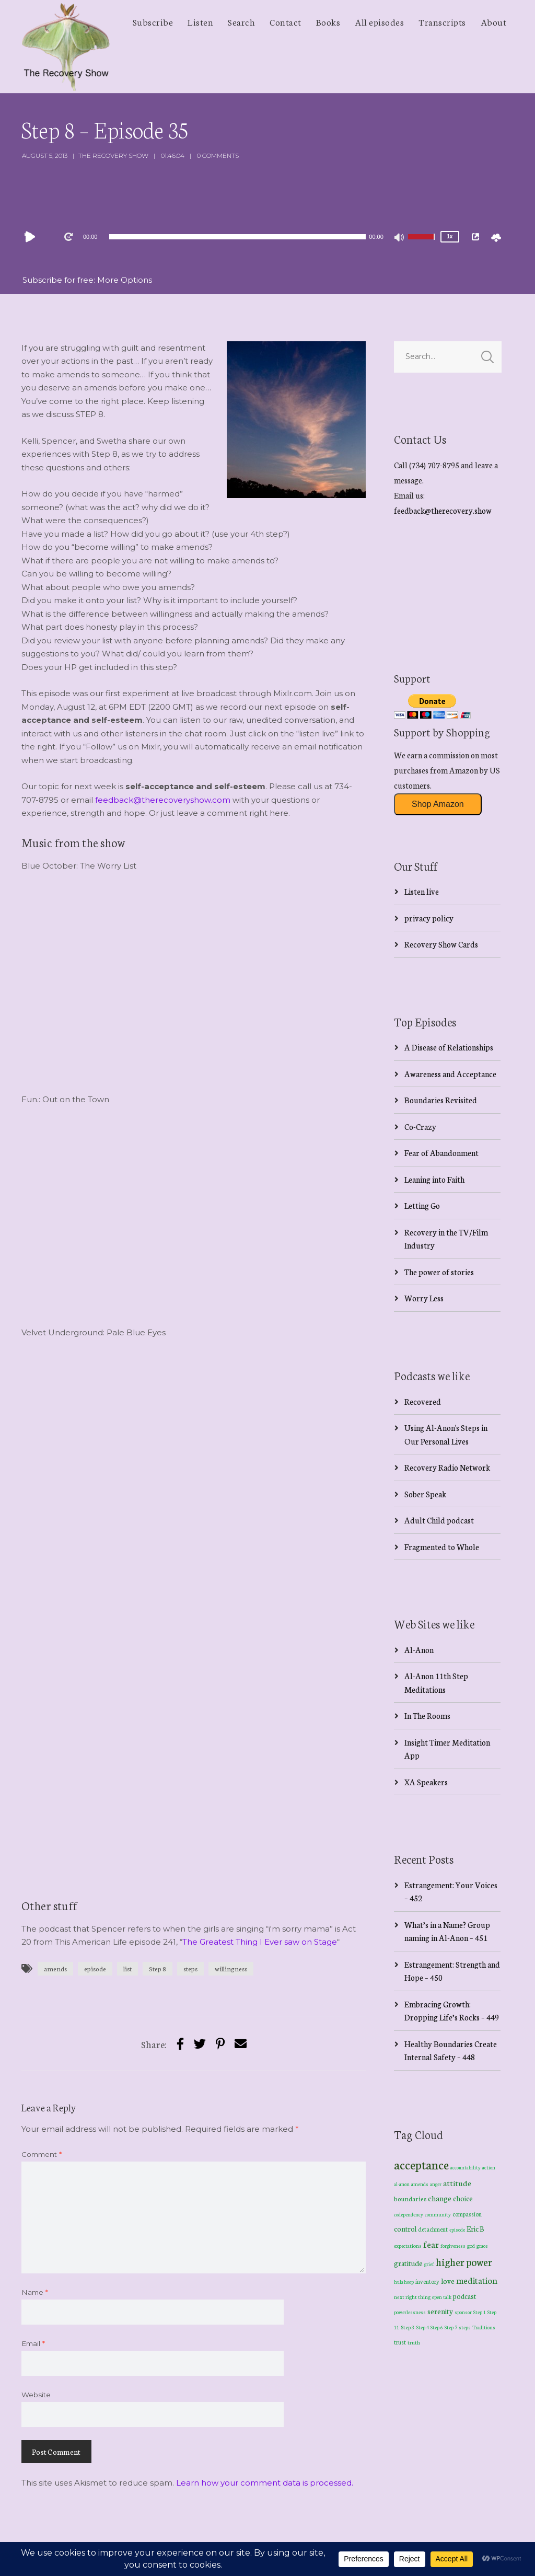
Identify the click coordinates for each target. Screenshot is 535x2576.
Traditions (483, 2327)
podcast (464, 2296)
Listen (200, 21)
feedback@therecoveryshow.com (162, 800)
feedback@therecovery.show (443, 510)
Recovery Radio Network (447, 1467)
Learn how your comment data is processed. (264, 2483)
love (448, 2280)
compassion (467, 2214)
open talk (441, 2296)
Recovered (422, 1401)
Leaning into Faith (434, 1179)
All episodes (379, 21)
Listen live (421, 891)
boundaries (410, 2198)
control (405, 2229)
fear (431, 2244)
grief (429, 2263)
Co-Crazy (420, 1126)
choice (463, 2198)
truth (414, 2342)
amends (55, 1968)
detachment (433, 2229)
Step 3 (408, 2327)
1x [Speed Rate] (449, 236)
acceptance (421, 2164)
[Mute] (399, 238)
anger (435, 2184)
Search (241, 21)
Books (328, 21)
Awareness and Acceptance (450, 1073)
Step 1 (479, 2312)
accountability (465, 2167)
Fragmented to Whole (441, 1546)
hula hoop (404, 2282)
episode (95, 1968)
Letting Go (422, 1205)
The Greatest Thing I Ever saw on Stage (259, 1942)
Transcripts (442, 21)
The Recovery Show (113, 155)
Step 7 (451, 2327)
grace (481, 2245)
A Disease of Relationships (448, 1047)
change (439, 2197)
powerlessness (410, 2312)
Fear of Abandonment (441, 1152)
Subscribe (153, 21)
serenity (440, 2311)
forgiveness (453, 2245)
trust (400, 2342)
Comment (41, 2154)
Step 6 (437, 2327)
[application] (237, 236)
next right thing (412, 2297)
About (494, 21)
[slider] (237, 236)
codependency (408, 2214)
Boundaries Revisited (440, 1099)
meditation (476, 2280)
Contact (285, 21)
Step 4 (422, 2327)
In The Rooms (427, 1715)
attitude (457, 2182)
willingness (231, 1968)
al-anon (402, 2184)
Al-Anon (419, 1649)
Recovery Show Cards (441, 944)
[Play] (32, 236)
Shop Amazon (438, 804)
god (471, 2245)
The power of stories (439, 1271)
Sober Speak (425, 1493)
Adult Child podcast (439, 1520)
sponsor (463, 2311)
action (488, 2167)
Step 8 (157, 1968)
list (127, 1968)
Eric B (475, 2228)
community (438, 2214)
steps (190, 1968)
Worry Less (424, 1297)
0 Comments (218, 155)
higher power (464, 2262)
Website (36, 2394)
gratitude (408, 2263)
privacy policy (428, 917)
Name (34, 2292)
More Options (124, 280)
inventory (427, 2281)
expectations (408, 2245)
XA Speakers (426, 1781)
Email (33, 2343)
